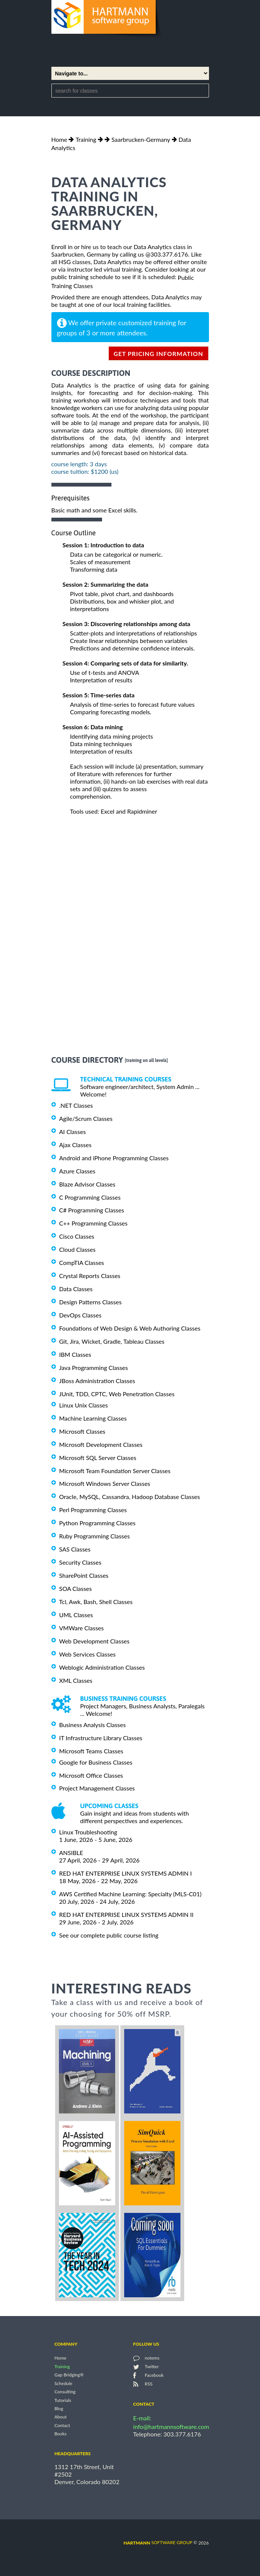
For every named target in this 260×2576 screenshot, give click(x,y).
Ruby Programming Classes (94, 1536)
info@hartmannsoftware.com (171, 2426)
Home (59, 139)
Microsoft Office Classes (91, 1774)
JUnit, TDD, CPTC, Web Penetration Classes (117, 1393)
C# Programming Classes (91, 1210)
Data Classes (76, 1288)
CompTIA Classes (81, 1262)
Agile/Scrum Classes (86, 1118)
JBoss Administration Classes (97, 1380)
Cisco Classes (77, 1236)
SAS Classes (75, 1549)
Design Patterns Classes (90, 1301)
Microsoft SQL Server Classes (98, 1457)
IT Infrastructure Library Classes (101, 1737)
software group (157, 2542)
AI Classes (72, 1131)
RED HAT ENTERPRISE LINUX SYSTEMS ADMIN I (125, 1873)
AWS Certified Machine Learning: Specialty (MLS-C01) (130, 1893)
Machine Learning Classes (93, 1418)
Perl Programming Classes (93, 1509)
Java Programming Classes (93, 1367)
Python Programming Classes (97, 1522)
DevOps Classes (80, 1315)
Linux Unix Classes (83, 1405)
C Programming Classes (90, 1196)
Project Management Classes (97, 1788)
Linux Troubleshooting (88, 1831)
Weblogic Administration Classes (102, 1667)
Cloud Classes (77, 1249)
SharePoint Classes (84, 1575)
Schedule (63, 2383)
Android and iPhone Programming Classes (114, 1157)
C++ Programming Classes (93, 1223)
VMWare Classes (81, 1627)
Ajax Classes (75, 1144)
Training (85, 139)
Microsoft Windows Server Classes (104, 1483)
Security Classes (80, 1562)
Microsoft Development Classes (101, 1444)
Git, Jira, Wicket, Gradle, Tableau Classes (112, 1341)
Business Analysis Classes (92, 1724)
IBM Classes (75, 1354)
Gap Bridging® (69, 2375)
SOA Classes (75, 1588)
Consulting (64, 2392)
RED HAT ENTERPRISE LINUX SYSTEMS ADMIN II (126, 1914)
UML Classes (76, 1614)
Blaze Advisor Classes (87, 1184)
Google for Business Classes (95, 1762)
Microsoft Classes (82, 1431)
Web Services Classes (87, 1654)
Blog (58, 2408)
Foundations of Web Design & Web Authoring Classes (130, 1328)
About (60, 2417)
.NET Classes (76, 1105)
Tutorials (62, 2400)
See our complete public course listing (109, 1935)
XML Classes (76, 1680)
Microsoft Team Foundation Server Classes (115, 1470)
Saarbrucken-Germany (140, 139)
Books (60, 2434)
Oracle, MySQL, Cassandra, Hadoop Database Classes (129, 1496)
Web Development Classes (94, 1641)
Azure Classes (77, 1171)
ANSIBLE (71, 1852)
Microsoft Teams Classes (91, 1750)
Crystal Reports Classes (89, 1275)
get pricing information (158, 353)
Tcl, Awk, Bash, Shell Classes (96, 1601)
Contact (62, 2425)
